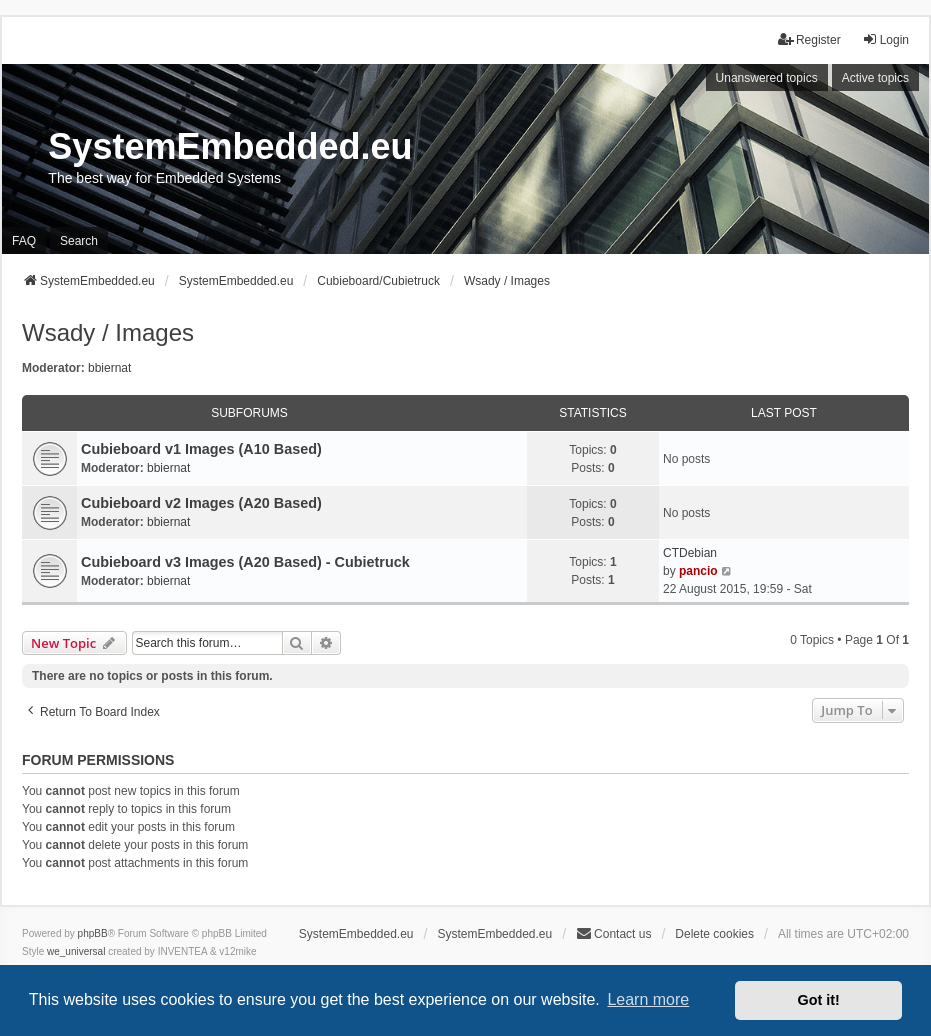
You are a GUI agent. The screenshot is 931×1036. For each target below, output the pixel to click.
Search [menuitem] (79, 241)
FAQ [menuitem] (24, 241)
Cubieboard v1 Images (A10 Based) (201, 449)
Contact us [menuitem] (613, 933)
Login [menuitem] (885, 39)
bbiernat (109, 368)
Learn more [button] (648, 999)
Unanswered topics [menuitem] (767, 78)
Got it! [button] (819, 1000)
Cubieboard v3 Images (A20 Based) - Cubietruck (245, 562)
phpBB (93, 933)
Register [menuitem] (809, 39)
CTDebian (690, 553)
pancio (698, 571)
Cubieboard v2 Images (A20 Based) (201, 503)
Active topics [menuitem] (875, 78)
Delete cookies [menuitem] (714, 934)
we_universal (76, 951)
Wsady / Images (108, 332)
